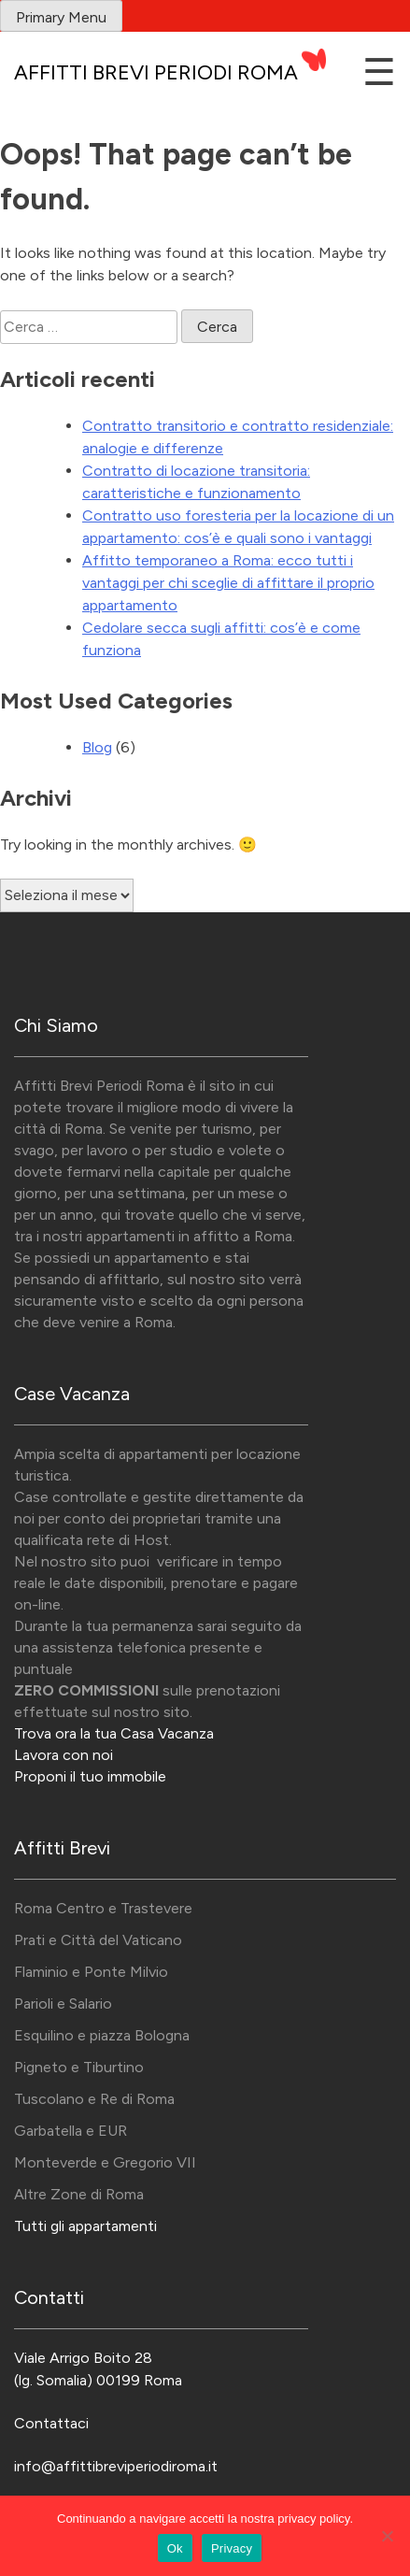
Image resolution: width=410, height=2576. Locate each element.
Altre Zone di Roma (79, 2194)
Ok (175, 2548)
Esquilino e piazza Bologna (102, 2035)
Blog (97, 747)
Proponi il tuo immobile (90, 1776)
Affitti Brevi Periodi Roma (156, 72)
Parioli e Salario (63, 2003)
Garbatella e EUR (70, 2131)
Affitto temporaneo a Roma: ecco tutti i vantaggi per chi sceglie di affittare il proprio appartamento (228, 582)
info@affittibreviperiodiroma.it (116, 2466)
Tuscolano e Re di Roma (94, 2099)
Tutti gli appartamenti (85, 2226)
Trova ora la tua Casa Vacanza (114, 1733)
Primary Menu (61, 17)
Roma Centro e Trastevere (103, 1908)
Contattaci (51, 2423)
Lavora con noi (63, 1755)
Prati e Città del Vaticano (98, 1940)
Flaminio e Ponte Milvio (91, 1972)
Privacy (231, 2548)
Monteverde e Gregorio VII (105, 2162)
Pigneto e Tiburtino (79, 2067)
